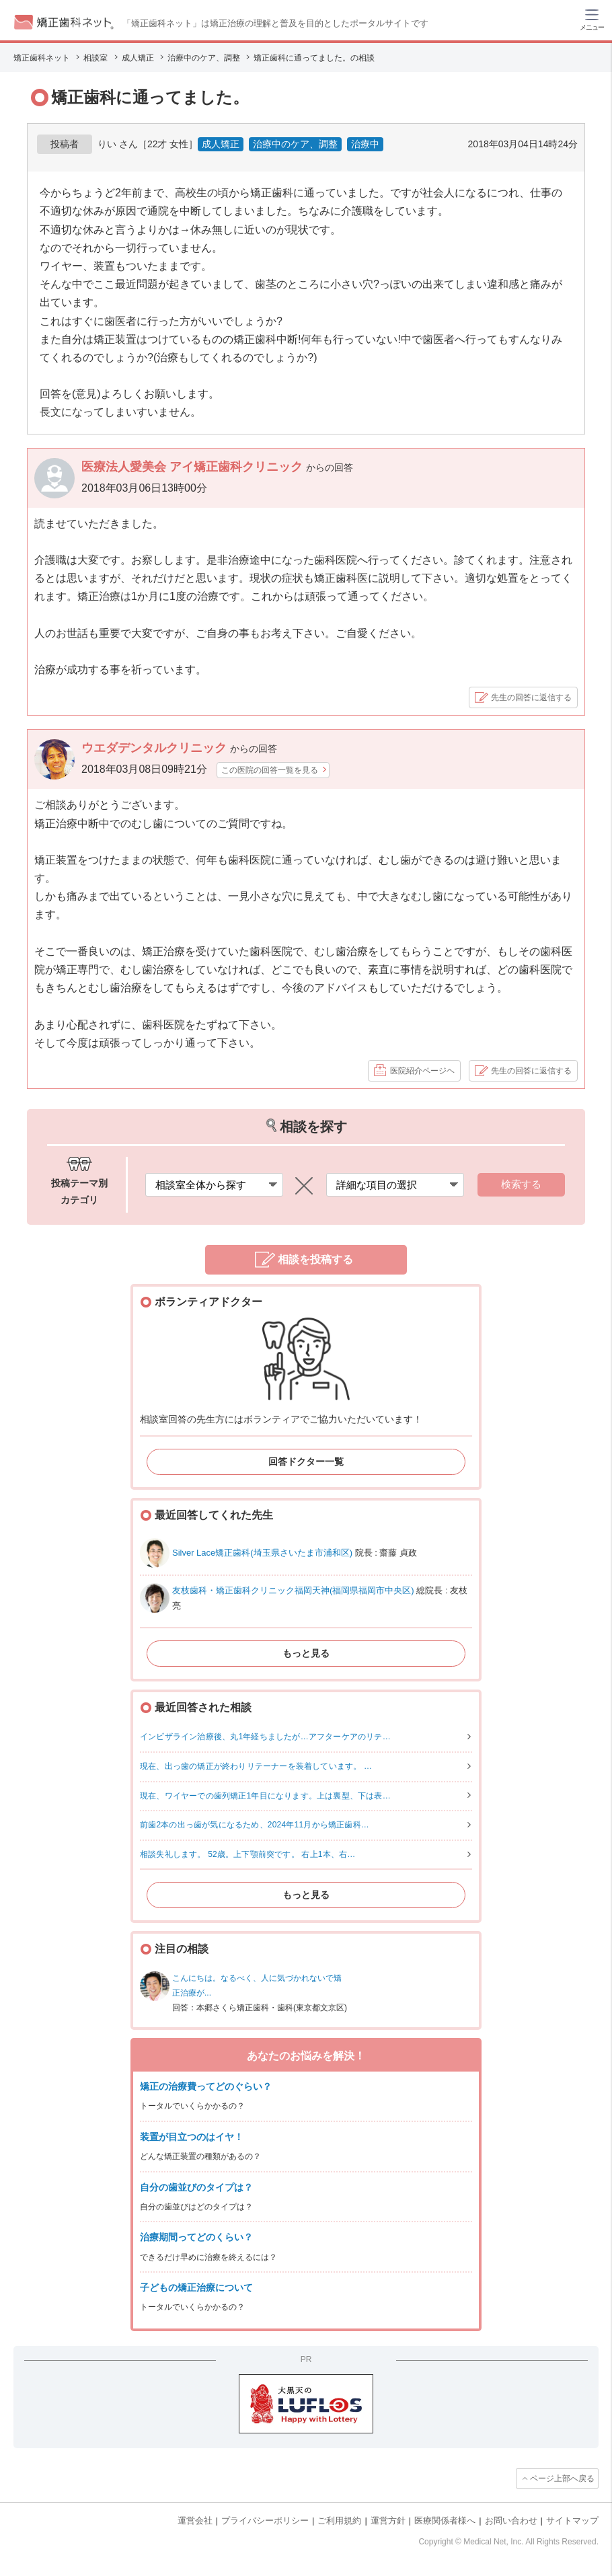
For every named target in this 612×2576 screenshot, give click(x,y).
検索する (521, 1184)
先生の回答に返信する (531, 697)
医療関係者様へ (444, 2520)
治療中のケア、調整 (295, 144)
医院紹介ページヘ (422, 1070)
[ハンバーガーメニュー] (591, 18)
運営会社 (195, 2520)
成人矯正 (220, 144)
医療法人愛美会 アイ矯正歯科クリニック (193, 466)
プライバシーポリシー (265, 2520)
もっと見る (306, 1653)
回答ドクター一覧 (306, 1461)
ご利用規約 (339, 2520)
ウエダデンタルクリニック (155, 748)
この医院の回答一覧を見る (269, 770)
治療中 (365, 144)
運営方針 (388, 2520)
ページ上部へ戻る (562, 2478)
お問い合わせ (511, 2520)
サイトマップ (572, 2520)
